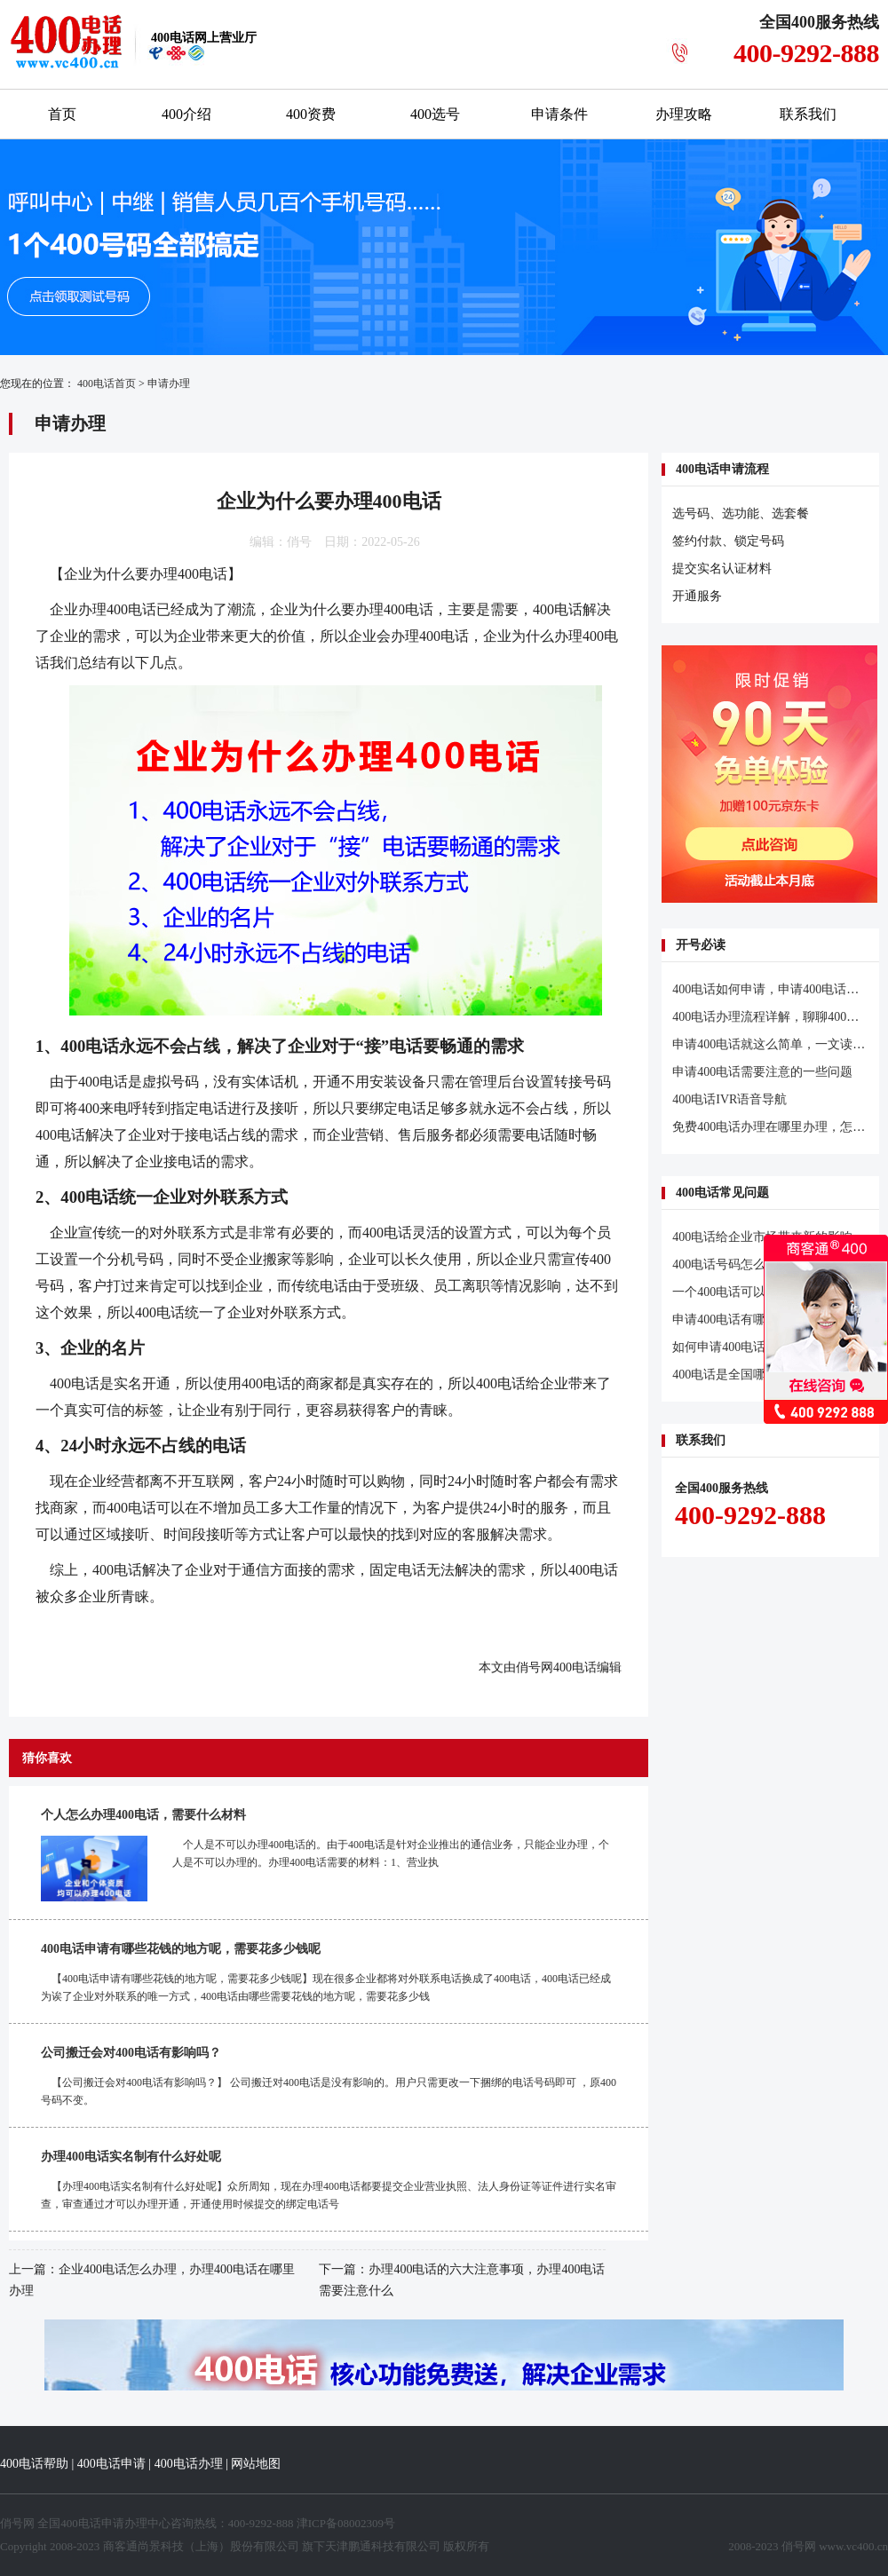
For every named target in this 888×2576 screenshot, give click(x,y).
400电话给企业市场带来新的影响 (762, 1237)
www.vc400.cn (853, 2546)
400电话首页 (106, 383)
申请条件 (559, 114)
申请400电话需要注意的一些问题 (762, 1072)
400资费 (311, 114)
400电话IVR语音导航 (729, 1099)
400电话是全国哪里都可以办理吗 (762, 1374)
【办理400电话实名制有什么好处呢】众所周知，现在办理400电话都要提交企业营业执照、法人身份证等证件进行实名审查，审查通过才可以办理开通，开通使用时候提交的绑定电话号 (328, 2195)
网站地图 (256, 2463)
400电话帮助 (34, 2463)
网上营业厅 (204, 37)
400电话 (558, 609)
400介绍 (186, 114)
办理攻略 (683, 114)
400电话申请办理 (103, 2523)
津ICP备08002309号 (346, 2523)
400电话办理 (189, 2463)
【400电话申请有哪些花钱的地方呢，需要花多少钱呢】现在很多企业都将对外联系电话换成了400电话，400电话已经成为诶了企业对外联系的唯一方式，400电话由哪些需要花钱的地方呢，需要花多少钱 (326, 1987)
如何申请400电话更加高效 (743, 1347)
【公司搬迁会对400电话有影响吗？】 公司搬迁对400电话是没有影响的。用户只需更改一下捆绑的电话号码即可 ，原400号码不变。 (328, 2091)
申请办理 (168, 383)
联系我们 (808, 114)
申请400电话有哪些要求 (737, 1319)
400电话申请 (111, 2463)
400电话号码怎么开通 (731, 1264)
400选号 (435, 114)
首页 (62, 114)
